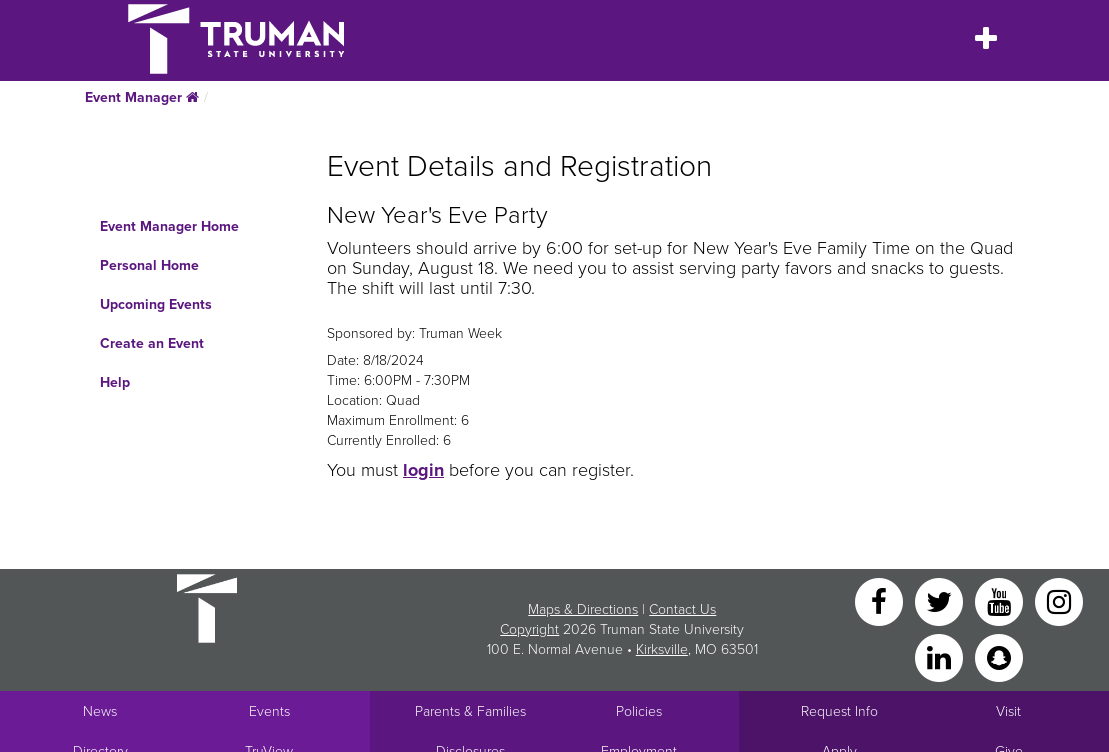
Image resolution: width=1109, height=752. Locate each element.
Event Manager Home (169, 226)
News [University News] (100, 711)
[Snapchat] (999, 656)
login (423, 470)
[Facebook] (881, 600)
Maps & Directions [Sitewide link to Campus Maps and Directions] (583, 609)
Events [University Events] (269, 711)
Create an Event (152, 343)
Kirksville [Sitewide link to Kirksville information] (662, 649)
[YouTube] (1001, 600)
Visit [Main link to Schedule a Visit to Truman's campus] (1008, 711)
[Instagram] (1059, 600)
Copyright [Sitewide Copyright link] (529, 629)
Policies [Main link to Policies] (639, 711)
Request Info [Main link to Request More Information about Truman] (839, 711)
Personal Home (149, 265)
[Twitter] (941, 600)
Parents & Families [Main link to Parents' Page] (470, 711)
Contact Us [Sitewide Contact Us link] (682, 609)
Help (115, 382)
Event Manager (142, 97)
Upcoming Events (156, 304)
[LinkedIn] (941, 656)
